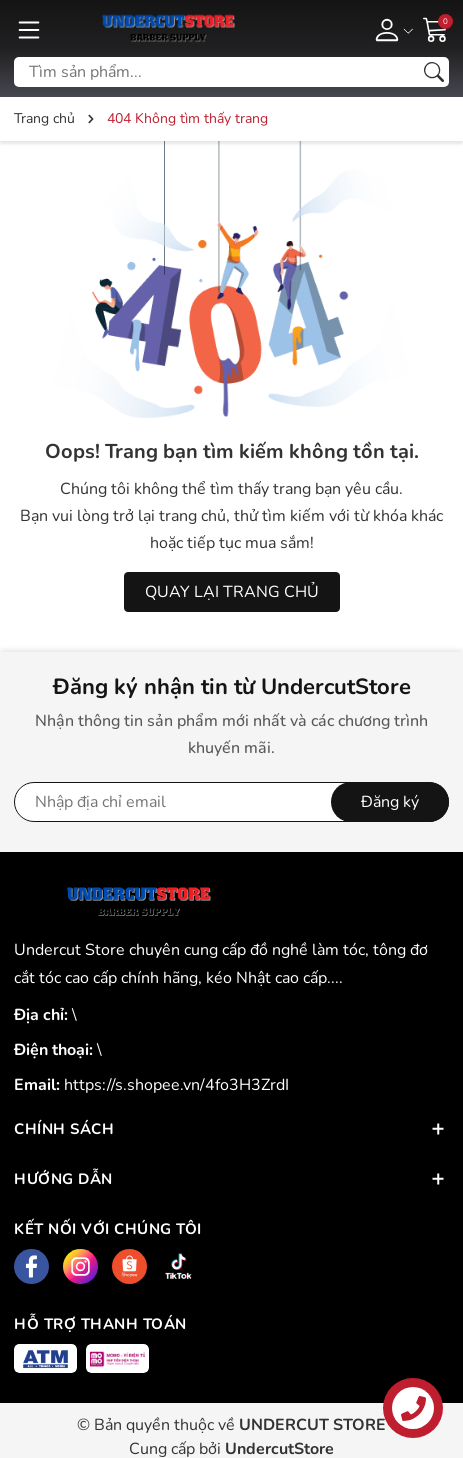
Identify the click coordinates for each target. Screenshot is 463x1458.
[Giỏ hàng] (436, 28)
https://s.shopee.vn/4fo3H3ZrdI (176, 1085)
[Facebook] (31, 1266)
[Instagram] (80, 1266)
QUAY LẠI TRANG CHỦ (232, 592)
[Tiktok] (178, 1266)
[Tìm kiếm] (434, 72)
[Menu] (29, 29)
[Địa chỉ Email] (231, 802)
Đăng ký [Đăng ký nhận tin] (390, 802)
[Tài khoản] (390, 29)
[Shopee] (129, 1266)
